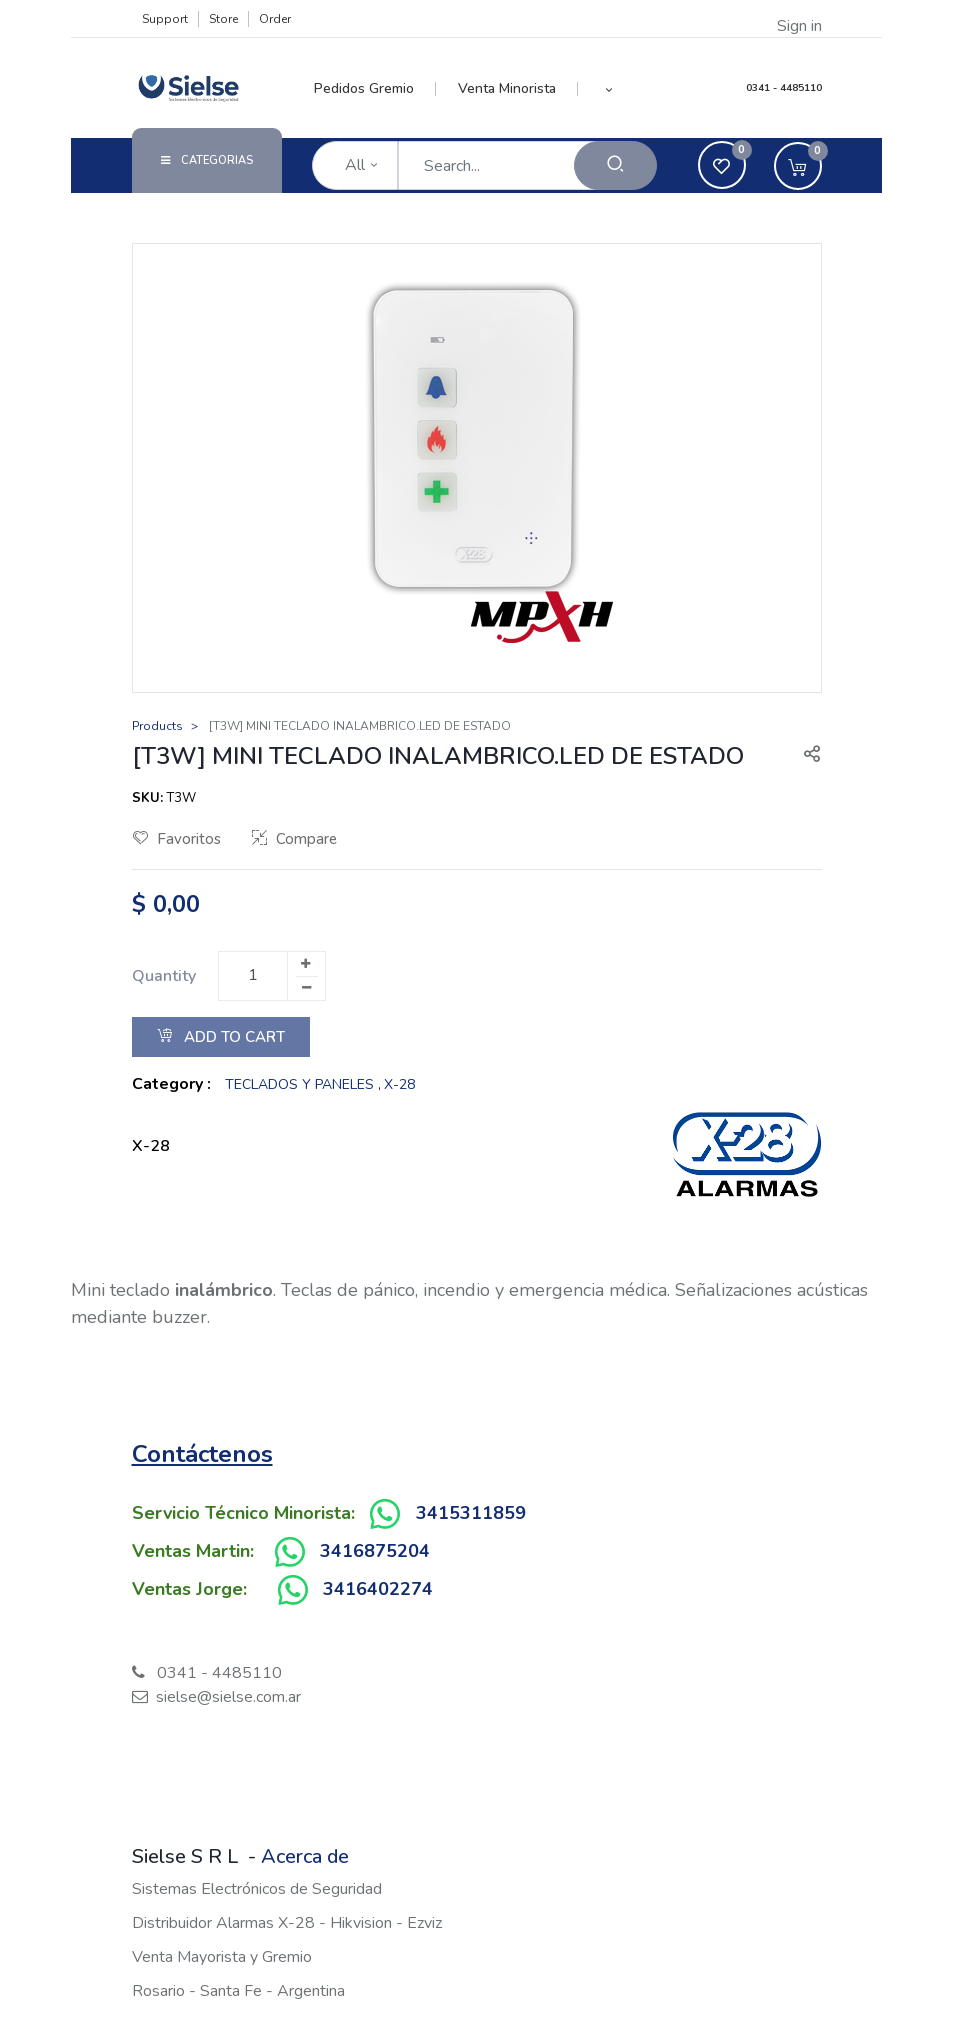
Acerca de (305, 1856)
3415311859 (471, 1513)
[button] (608, 89)
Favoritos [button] (177, 839)
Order (275, 19)
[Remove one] (307, 988)
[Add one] (306, 964)
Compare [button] (294, 839)
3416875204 (375, 1551)
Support (165, 19)
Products (157, 726)
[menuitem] (375, 89)
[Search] (615, 165)
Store (223, 19)
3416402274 (378, 1589)
